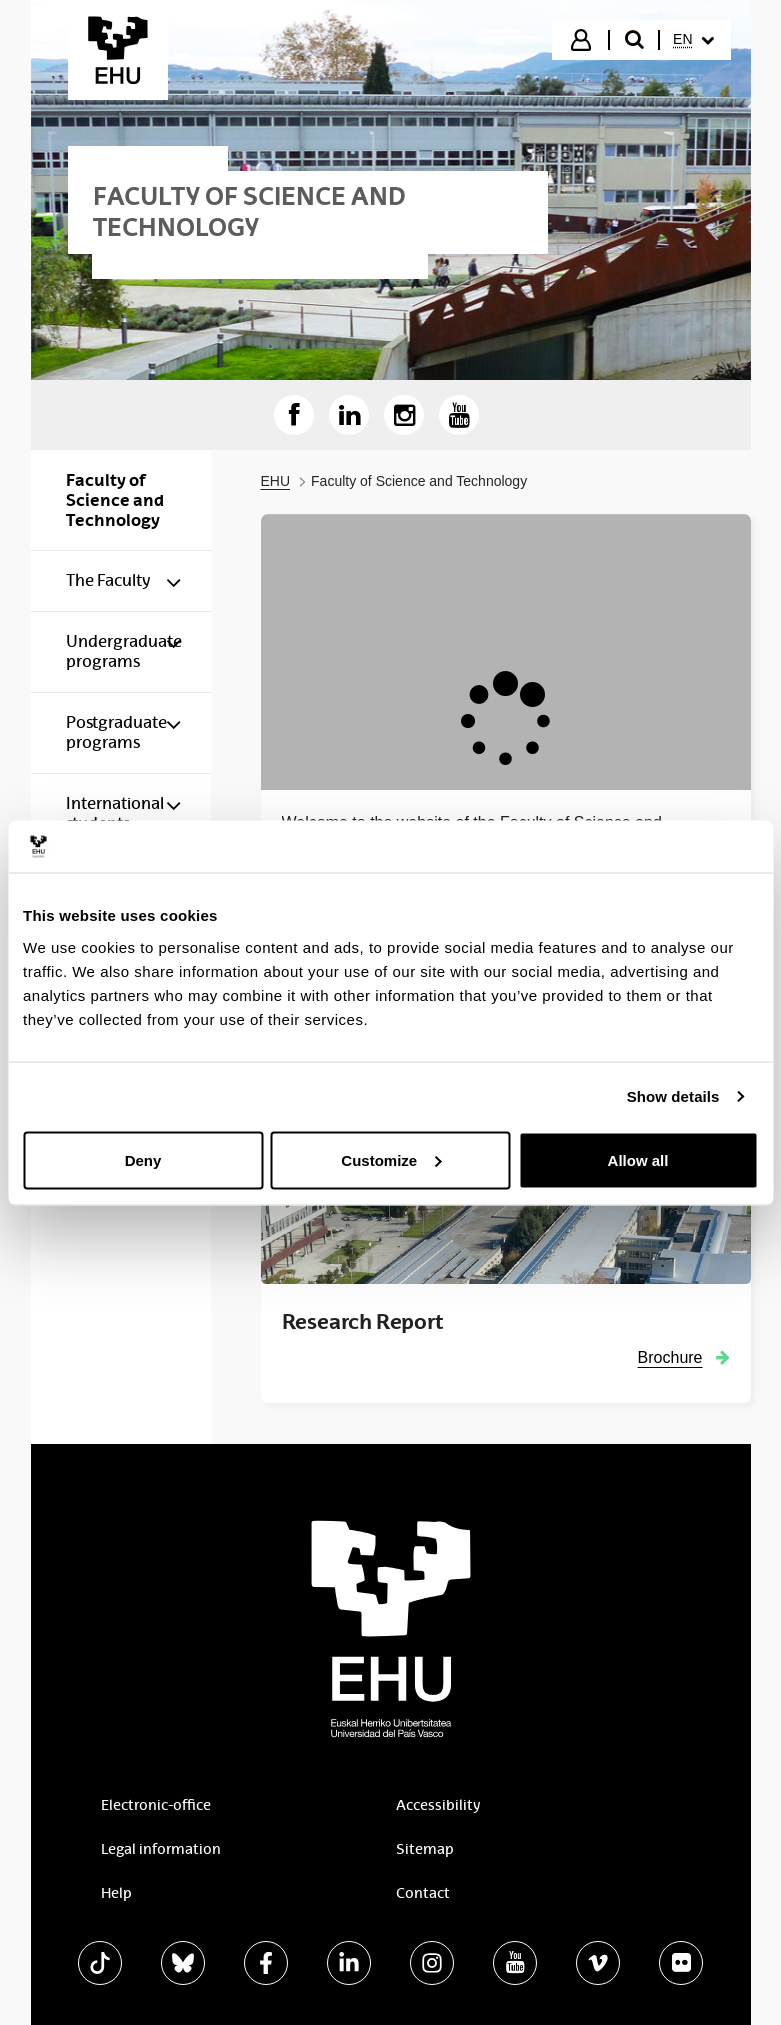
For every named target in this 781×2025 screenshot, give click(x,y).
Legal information (161, 1849)
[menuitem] (693, 40)
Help (116, 1893)
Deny (143, 1159)
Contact (423, 1893)
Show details (673, 1096)
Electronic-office (156, 1805)
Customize (391, 1159)
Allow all (638, 1159)
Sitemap (425, 1849)
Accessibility (438, 1805)
